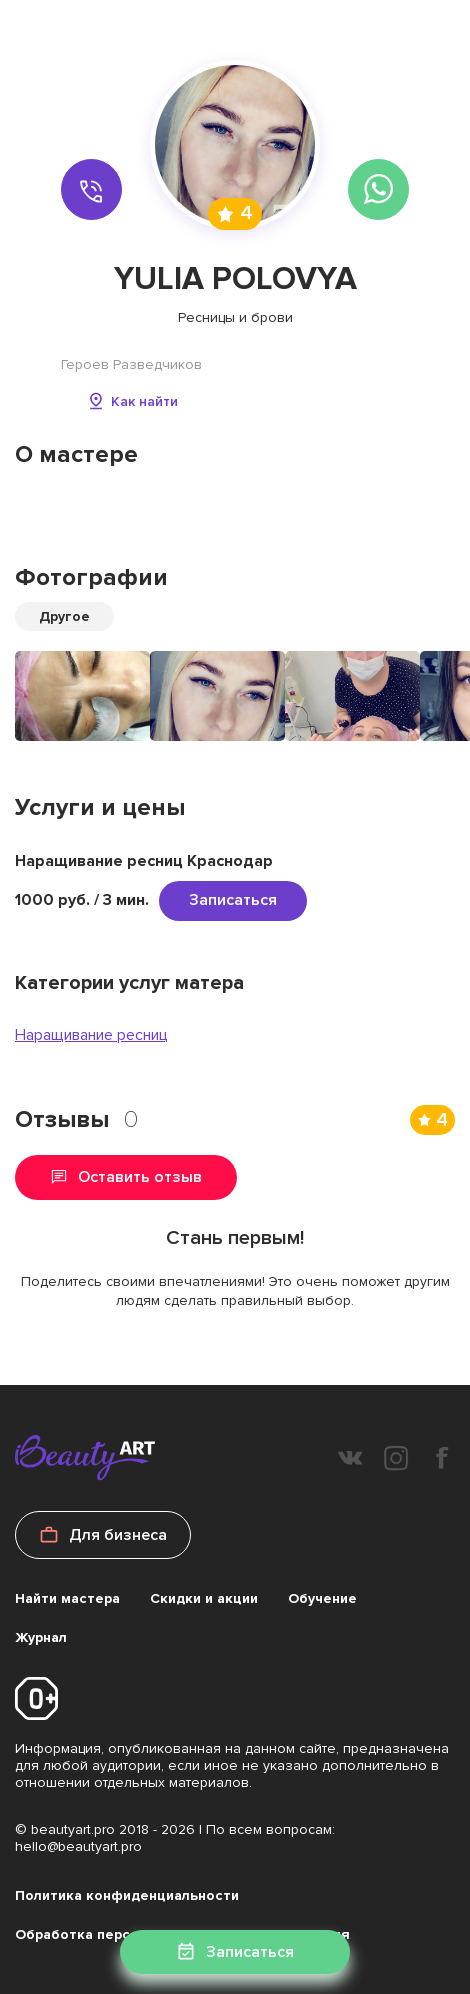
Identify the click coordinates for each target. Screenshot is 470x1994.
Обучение (322, 1598)
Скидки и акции (204, 1598)
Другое (64, 616)
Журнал (41, 1637)
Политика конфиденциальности (127, 1895)
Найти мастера (67, 1598)
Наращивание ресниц (91, 1035)
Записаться (233, 900)
